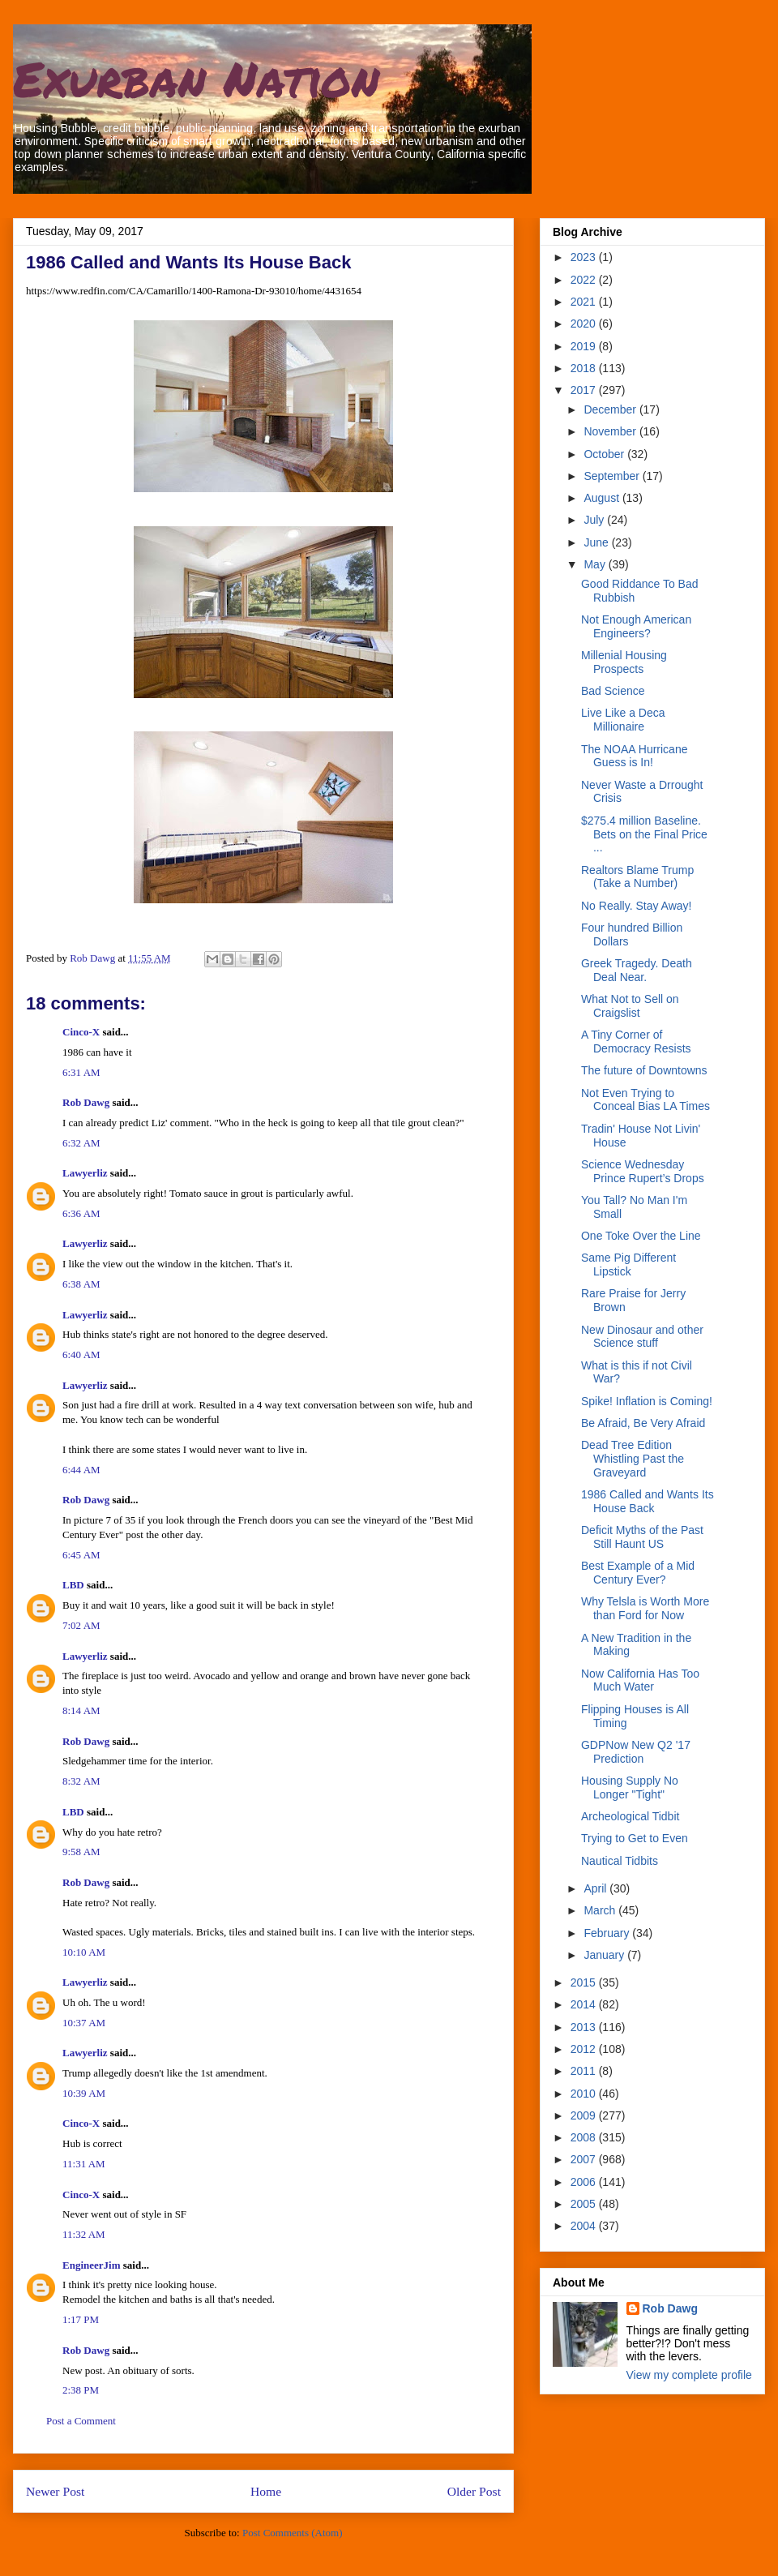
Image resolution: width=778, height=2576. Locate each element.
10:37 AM (83, 2023)
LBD (73, 1585)
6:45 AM (81, 1555)
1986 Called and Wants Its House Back (647, 1501)
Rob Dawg (85, 1102)
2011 (585, 2070)
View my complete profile (689, 2374)
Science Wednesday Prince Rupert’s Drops (642, 1171)
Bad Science (613, 690)
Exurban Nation (196, 78)
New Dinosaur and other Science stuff (642, 1336)
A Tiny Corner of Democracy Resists (636, 1041)
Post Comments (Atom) (292, 2533)
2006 (585, 2181)
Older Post (474, 2491)
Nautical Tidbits (619, 1860)
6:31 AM (81, 1072)
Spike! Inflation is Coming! (646, 1401)
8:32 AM (81, 1781)
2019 (585, 346)
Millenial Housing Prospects (624, 662)
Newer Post (55, 2491)
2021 (585, 301)
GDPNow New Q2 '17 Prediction (635, 1751)
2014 (585, 2004)
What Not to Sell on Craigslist (630, 1005)
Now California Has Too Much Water (640, 1680)
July (595, 519)
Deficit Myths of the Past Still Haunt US (642, 1537)
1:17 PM (80, 2319)
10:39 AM (83, 2093)
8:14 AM (81, 1710)
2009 (585, 2115)
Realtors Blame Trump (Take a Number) (637, 877)
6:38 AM (81, 1284)
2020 (585, 323)
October (605, 454)
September (613, 475)
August (603, 497)
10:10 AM (83, 1952)
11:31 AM (83, 2164)
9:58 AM (81, 1851)
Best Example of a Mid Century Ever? (638, 1572)
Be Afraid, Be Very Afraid (643, 1423)
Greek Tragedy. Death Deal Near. (636, 970)
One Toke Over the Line (641, 1235)
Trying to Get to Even (634, 1838)
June (597, 542)
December (611, 409)
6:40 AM (81, 1354)
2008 (585, 2137)
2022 (585, 279)
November (611, 431)
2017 (585, 390)
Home (265, 2491)
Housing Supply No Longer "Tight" (629, 1787)
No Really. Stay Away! (636, 905)
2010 (585, 2093)
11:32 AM (83, 2234)
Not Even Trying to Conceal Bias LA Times (645, 1100)
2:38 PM (80, 2390)
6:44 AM (81, 1470)
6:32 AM (81, 1143)
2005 (585, 2203)
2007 (585, 2159)
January (605, 1954)
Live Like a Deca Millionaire (623, 719)
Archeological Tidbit (630, 1816)
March (601, 1910)
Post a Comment (81, 2421)
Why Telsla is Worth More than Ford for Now (645, 1608)
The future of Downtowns (644, 1070)
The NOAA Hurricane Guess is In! (634, 756)
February (608, 1933)
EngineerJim (91, 2265)
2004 (585, 2225)
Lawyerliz (85, 1173)
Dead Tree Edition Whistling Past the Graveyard (632, 1458)
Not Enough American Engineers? (636, 626)
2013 (585, 2027)
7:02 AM (81, 1625)
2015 (585, 1982)
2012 (585, 2048)
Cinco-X (81, 1032)
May (596, 564)
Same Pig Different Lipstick (628, 1264)
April (596, 1888)
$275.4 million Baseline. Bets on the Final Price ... (644, 834)
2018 (585, 368)
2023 (585, 257)
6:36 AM (81, 1213)
